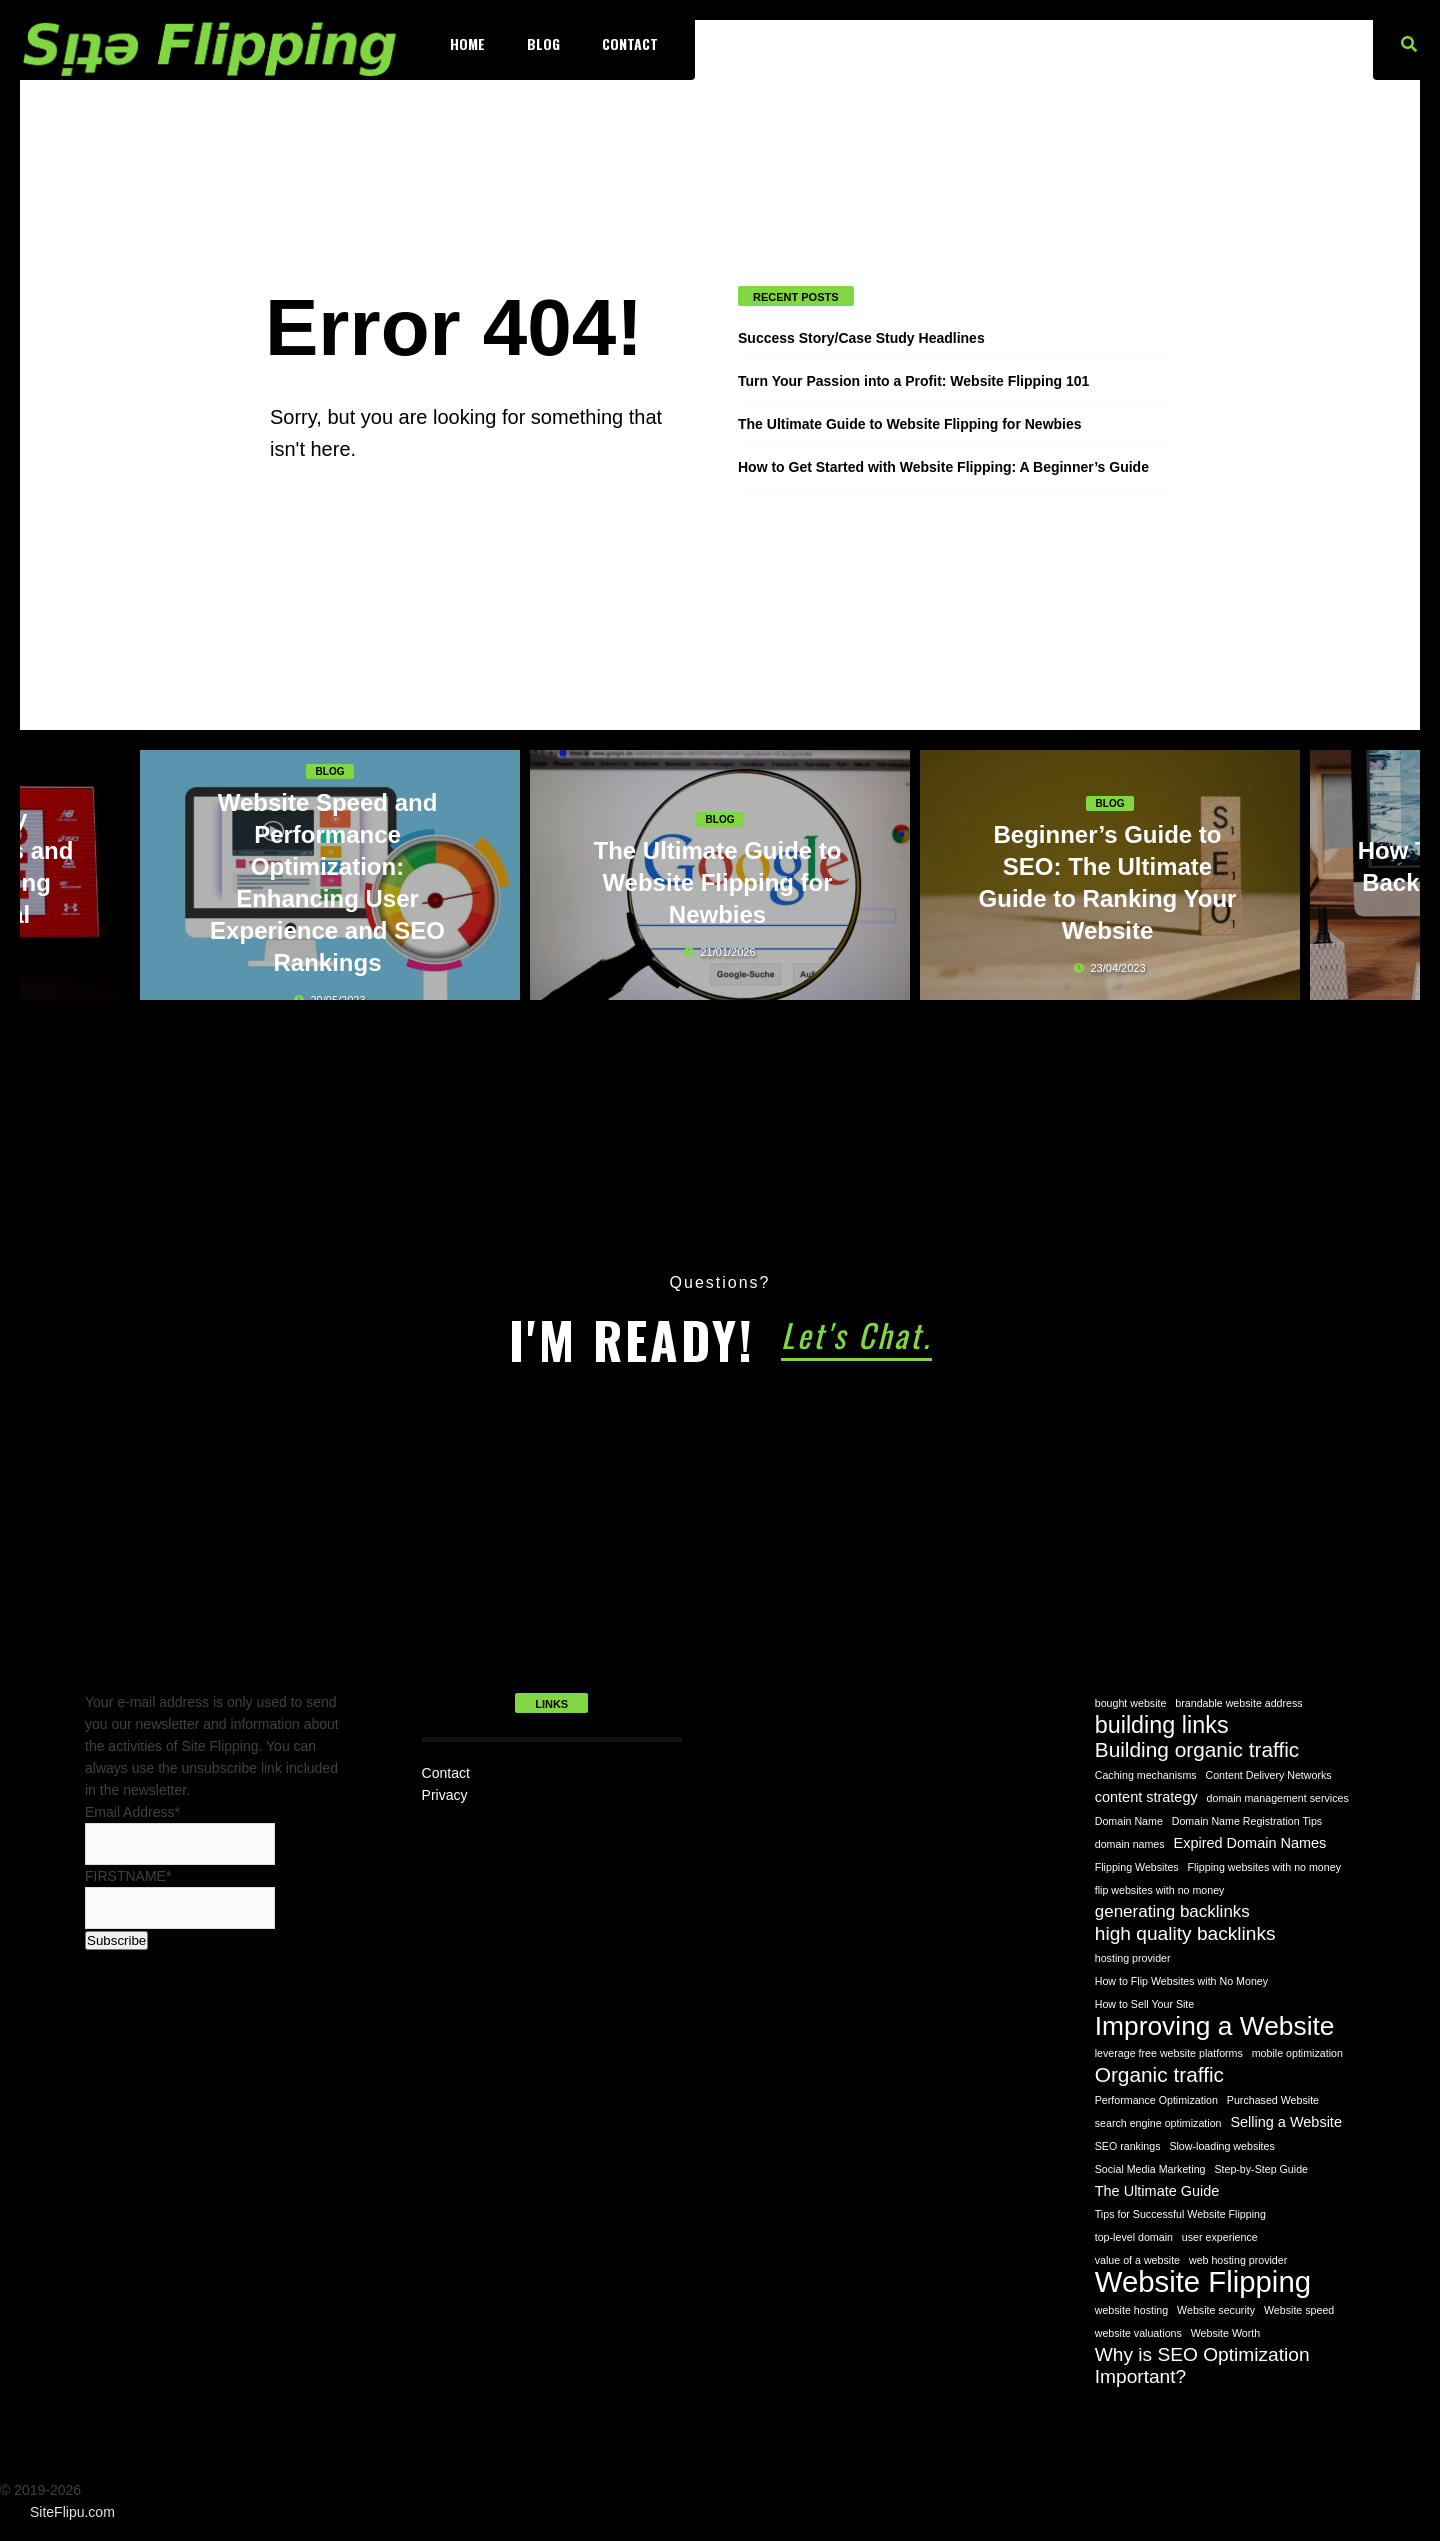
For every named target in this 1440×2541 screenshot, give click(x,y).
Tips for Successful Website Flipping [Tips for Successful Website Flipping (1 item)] (1180, 2214)
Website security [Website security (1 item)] (1216, 2310)
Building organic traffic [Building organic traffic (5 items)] (1197, 1750)
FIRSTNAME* (128, 1876)
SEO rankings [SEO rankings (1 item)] (1128, 2146)
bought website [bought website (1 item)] (1131, 1703)
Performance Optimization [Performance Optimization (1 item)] (1156, 2100)
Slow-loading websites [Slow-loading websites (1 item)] (1221, 2146)
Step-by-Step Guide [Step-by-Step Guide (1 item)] (1261, 2169)
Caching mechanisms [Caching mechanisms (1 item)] (1146, 1775)
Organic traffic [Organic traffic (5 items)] (1159, 2075)
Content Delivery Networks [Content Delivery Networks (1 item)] (1269, 1775)
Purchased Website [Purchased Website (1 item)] (1273, 2100)
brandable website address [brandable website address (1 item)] (1238, 1703)
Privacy (445, 1795)
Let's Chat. (856, 1334)
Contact (630, 43)
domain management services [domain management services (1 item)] (1278, 1798)
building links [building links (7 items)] (1162, 1725)
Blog (543, 43)
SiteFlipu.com (72, 2512)
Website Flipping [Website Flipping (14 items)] (1203, 2282)
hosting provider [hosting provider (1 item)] (1133, 1958)
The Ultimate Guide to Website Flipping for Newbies (910, 424)
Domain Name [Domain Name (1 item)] (1129, 1821)
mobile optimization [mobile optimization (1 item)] (1297, 2053)
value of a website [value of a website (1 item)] (1137, 2260)
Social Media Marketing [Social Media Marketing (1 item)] (1150, 2169)
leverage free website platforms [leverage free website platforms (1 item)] (1169, 2053)
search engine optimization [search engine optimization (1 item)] (1158, 2123)
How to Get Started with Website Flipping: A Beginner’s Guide (943, 467)
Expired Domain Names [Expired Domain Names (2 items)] (1250, 1843)
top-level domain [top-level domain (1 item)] (1134, 2237)
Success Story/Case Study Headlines (861, 338)
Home (467, 43)
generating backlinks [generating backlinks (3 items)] (1172, 1911)
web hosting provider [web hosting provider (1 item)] (1238, 2260)
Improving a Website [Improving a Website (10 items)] (1215, 2026)
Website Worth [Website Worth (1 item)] (1226, 2333)
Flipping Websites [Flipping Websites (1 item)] (1137, 1867)
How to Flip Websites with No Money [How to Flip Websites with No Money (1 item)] (1181, 1981)
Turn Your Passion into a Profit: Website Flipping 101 (913, 381)
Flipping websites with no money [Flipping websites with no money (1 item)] (1264, 1867)
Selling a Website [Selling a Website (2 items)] (1286, 2122)
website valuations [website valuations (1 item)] (1138, 2333)
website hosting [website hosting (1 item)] (1131, 2310)
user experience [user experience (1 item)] (1220, 2237)
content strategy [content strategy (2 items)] (1146, 1797)
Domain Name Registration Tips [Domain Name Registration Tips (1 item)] (1247, 1821)
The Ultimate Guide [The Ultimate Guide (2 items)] (1157, 2191)
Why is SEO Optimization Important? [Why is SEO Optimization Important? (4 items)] (1202, 2365)
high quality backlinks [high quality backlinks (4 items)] (1185, 1933)
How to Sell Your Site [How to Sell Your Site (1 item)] (1145, 2004)
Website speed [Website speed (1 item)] (1299, 2310)
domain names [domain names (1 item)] (1130, 1844)
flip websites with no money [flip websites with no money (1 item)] (1160, 1890)
